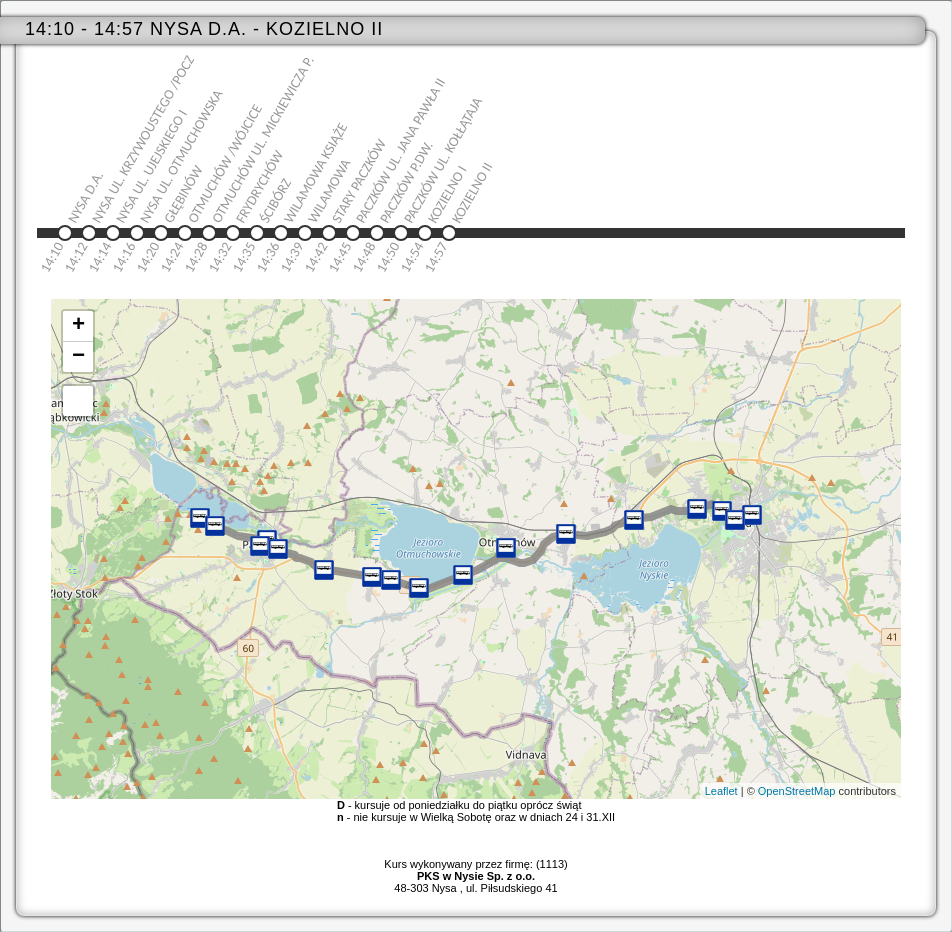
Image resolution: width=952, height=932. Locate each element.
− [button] (78, 357)
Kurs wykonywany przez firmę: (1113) (475, 870)
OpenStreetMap (797, 791)
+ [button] (78, 326)
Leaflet (721, 791)
